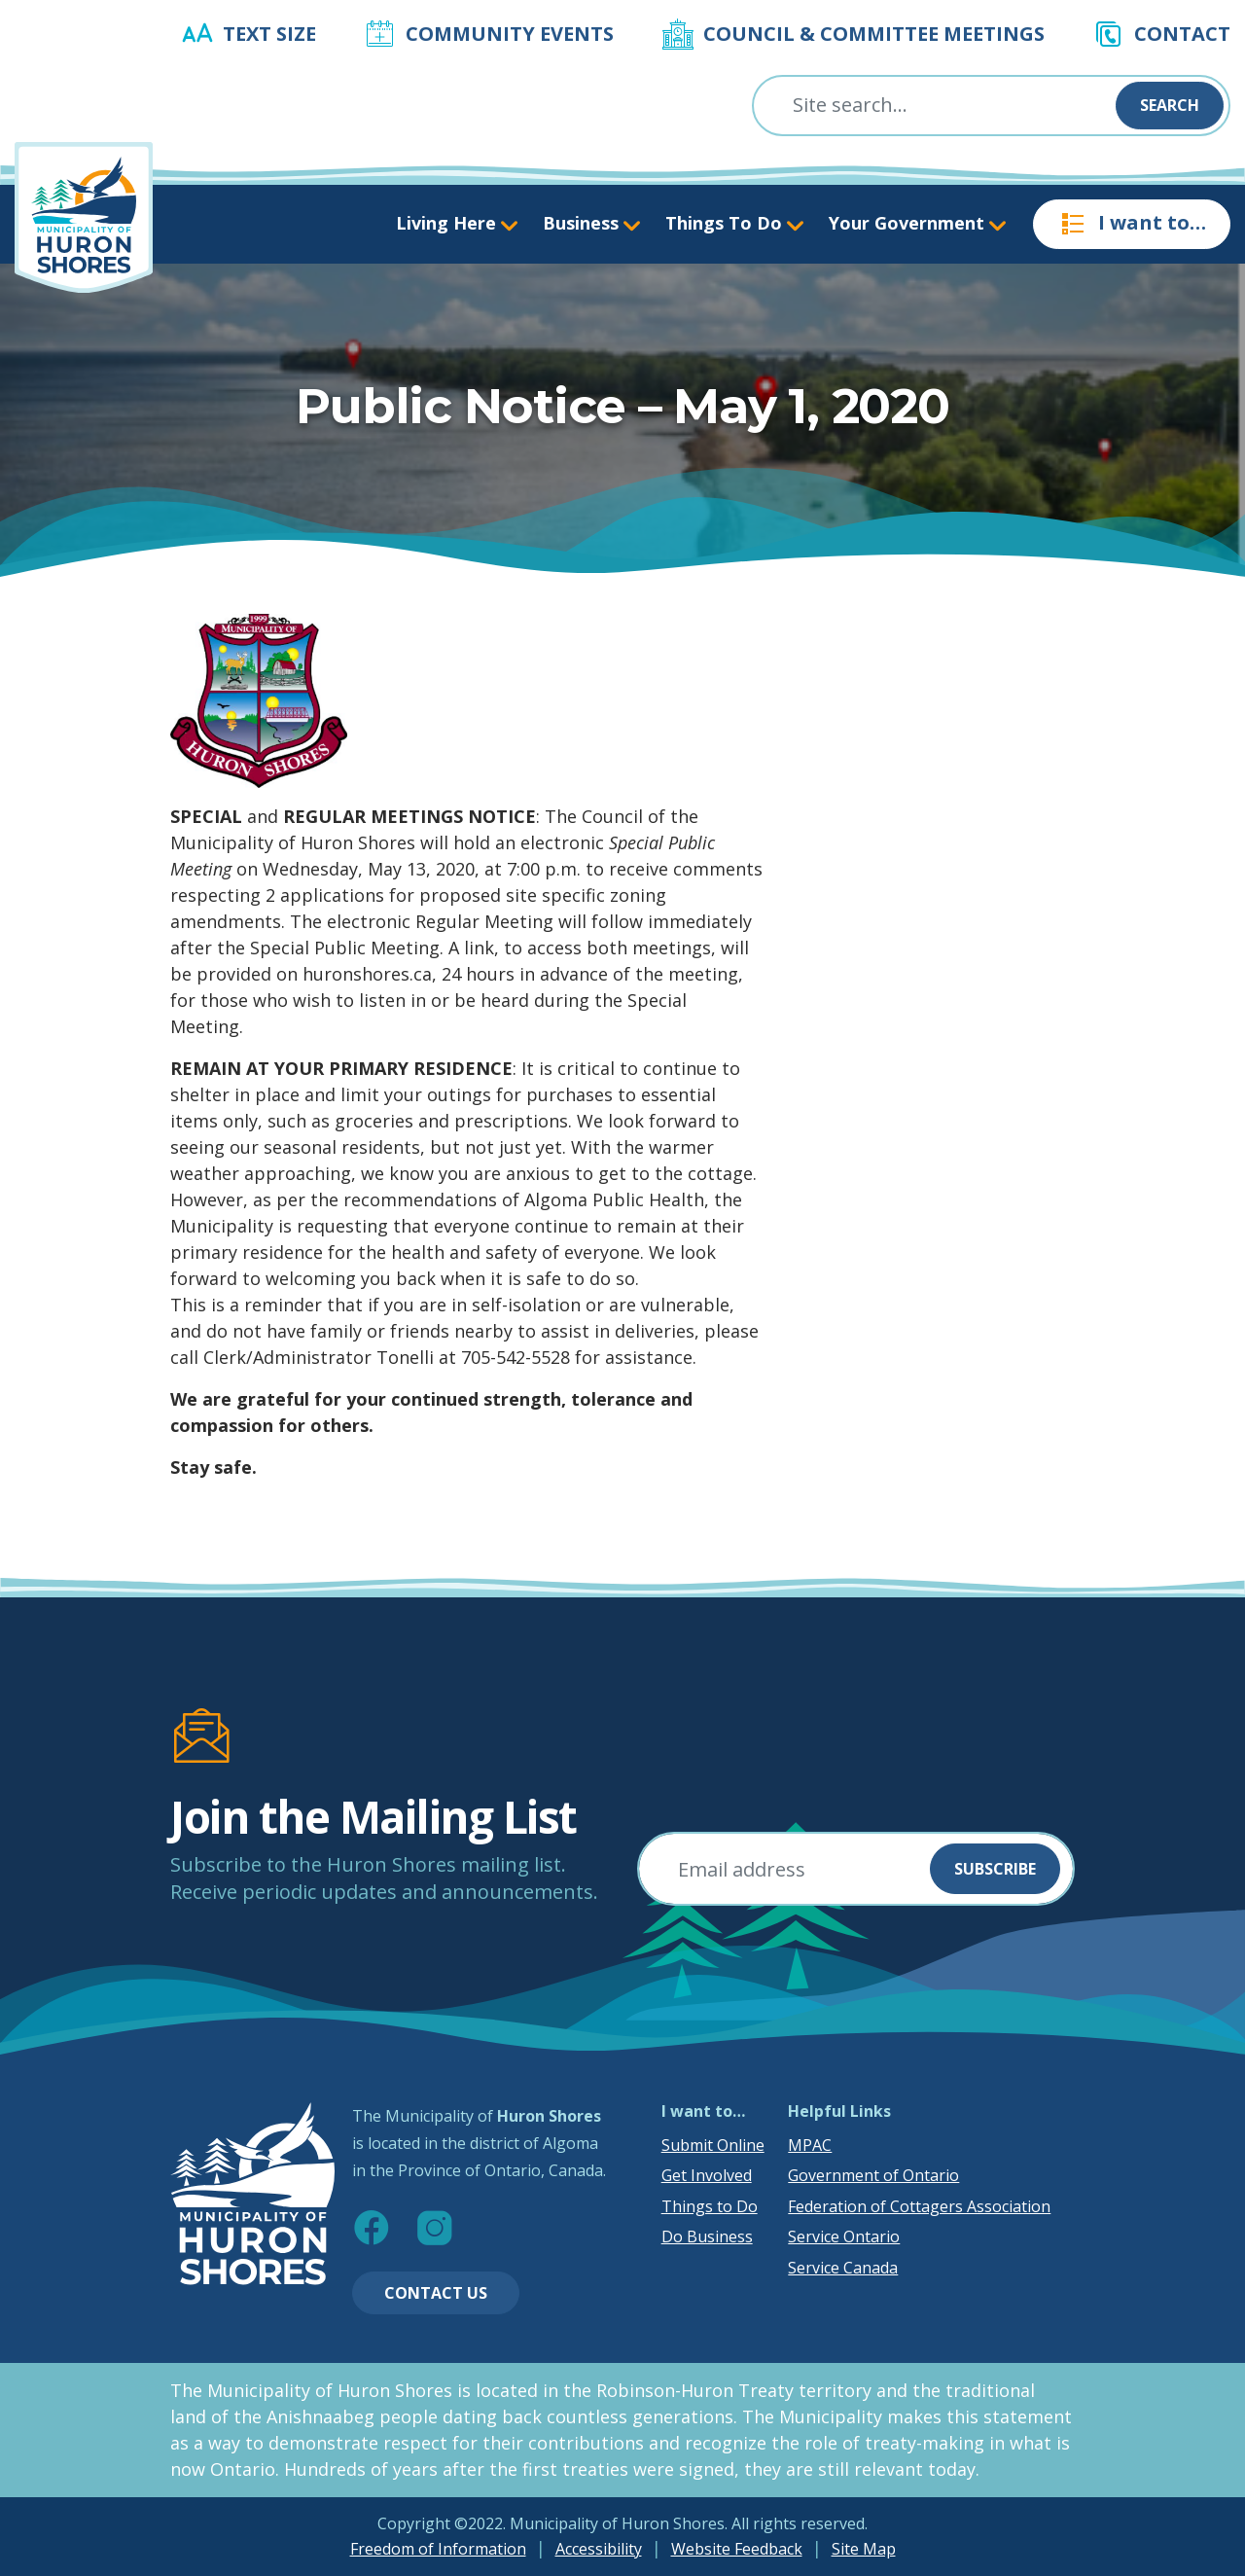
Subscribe (995, 1868)
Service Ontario (844, 2236)
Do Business (707, 2236)
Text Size (269, 33)
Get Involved (706, 2175)
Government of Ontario (873, 2175)
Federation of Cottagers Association (919, 2206)
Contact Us (435, 2293)
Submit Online (713, 2145)
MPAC (810, 2145)
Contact (1182, 33)
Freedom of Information (438, 2548)
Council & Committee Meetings (874, 33)
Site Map (864, 2548)
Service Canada (843, 2267)
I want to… (1131, 223)
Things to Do (709, 2206)
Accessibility (598, 2548)
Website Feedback (736, 2548)
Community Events (510, 33)
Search (1169, 105)
